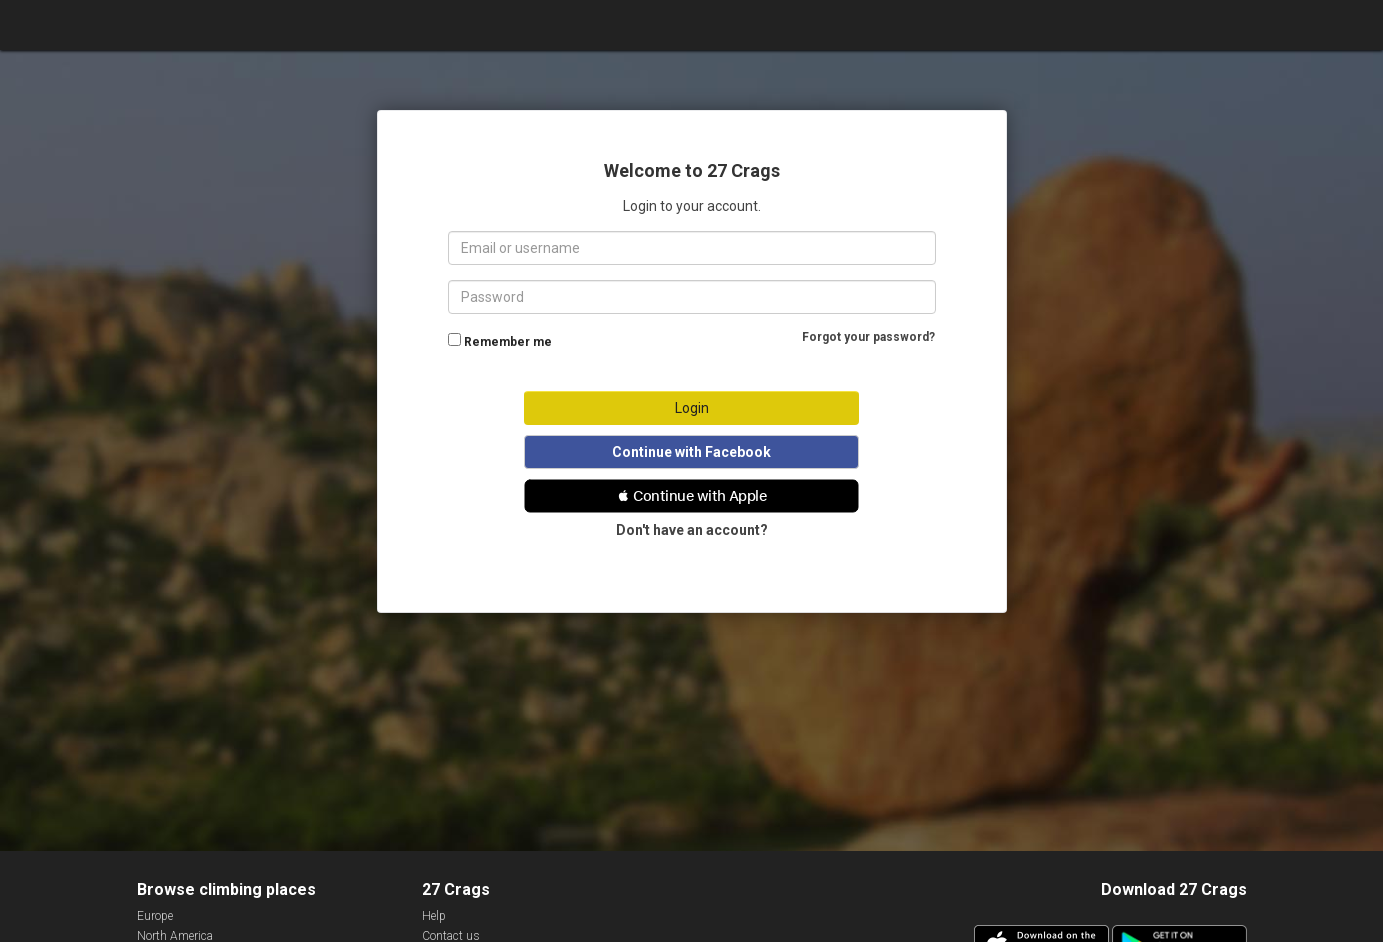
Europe (155, 916)
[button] (691, 496)
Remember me (508, 342)
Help (434, 916)
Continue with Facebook (691, 452)
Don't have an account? (692, 530)
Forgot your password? (868, 337)
